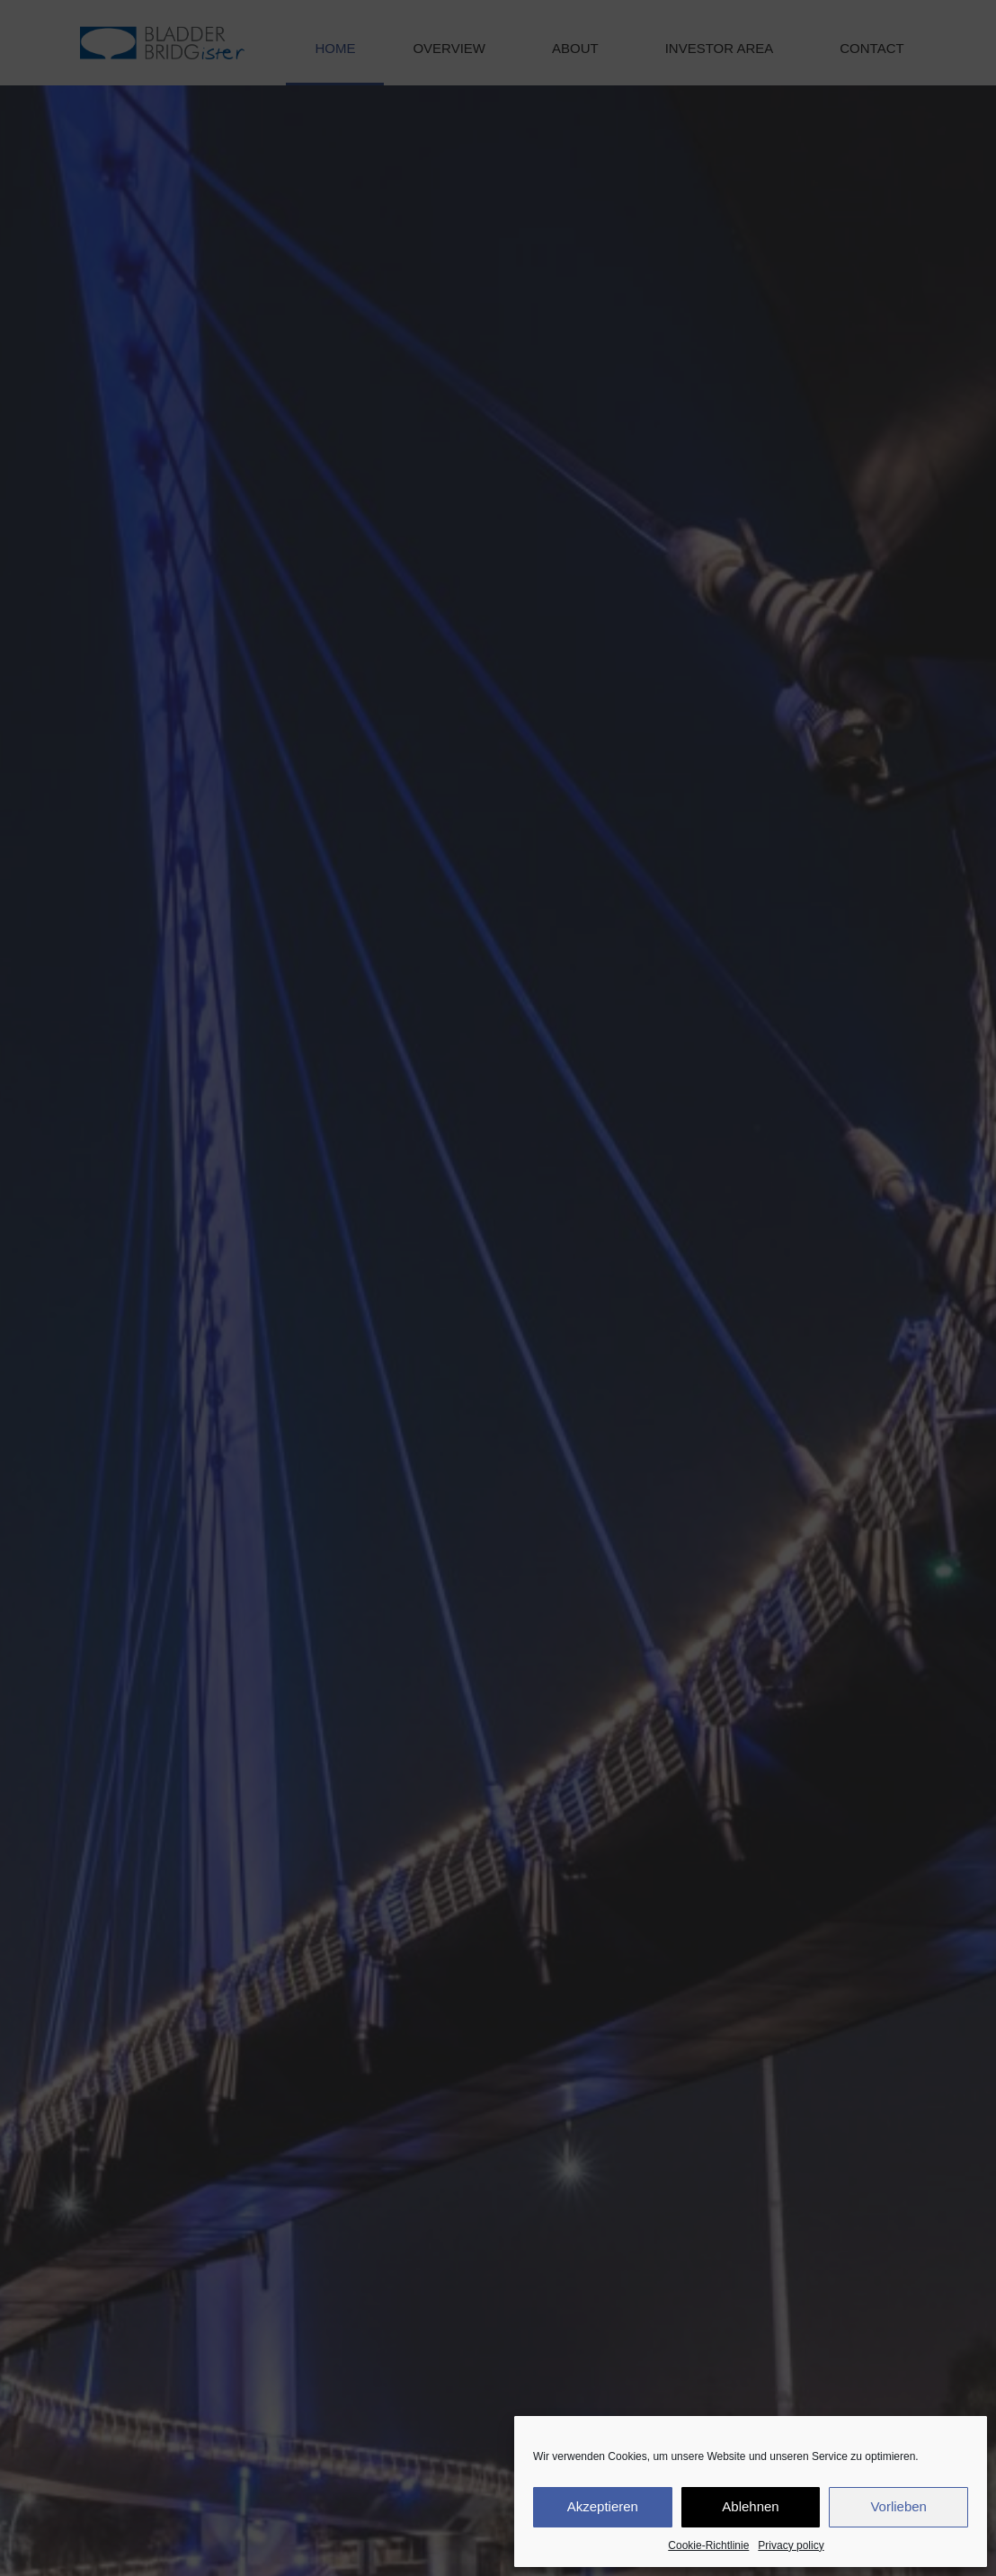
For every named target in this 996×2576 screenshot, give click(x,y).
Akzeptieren (602, 2506)
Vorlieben (898, 2506)
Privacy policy (790, 2545)
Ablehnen (750, 2506)
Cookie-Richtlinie (708, 2545)
